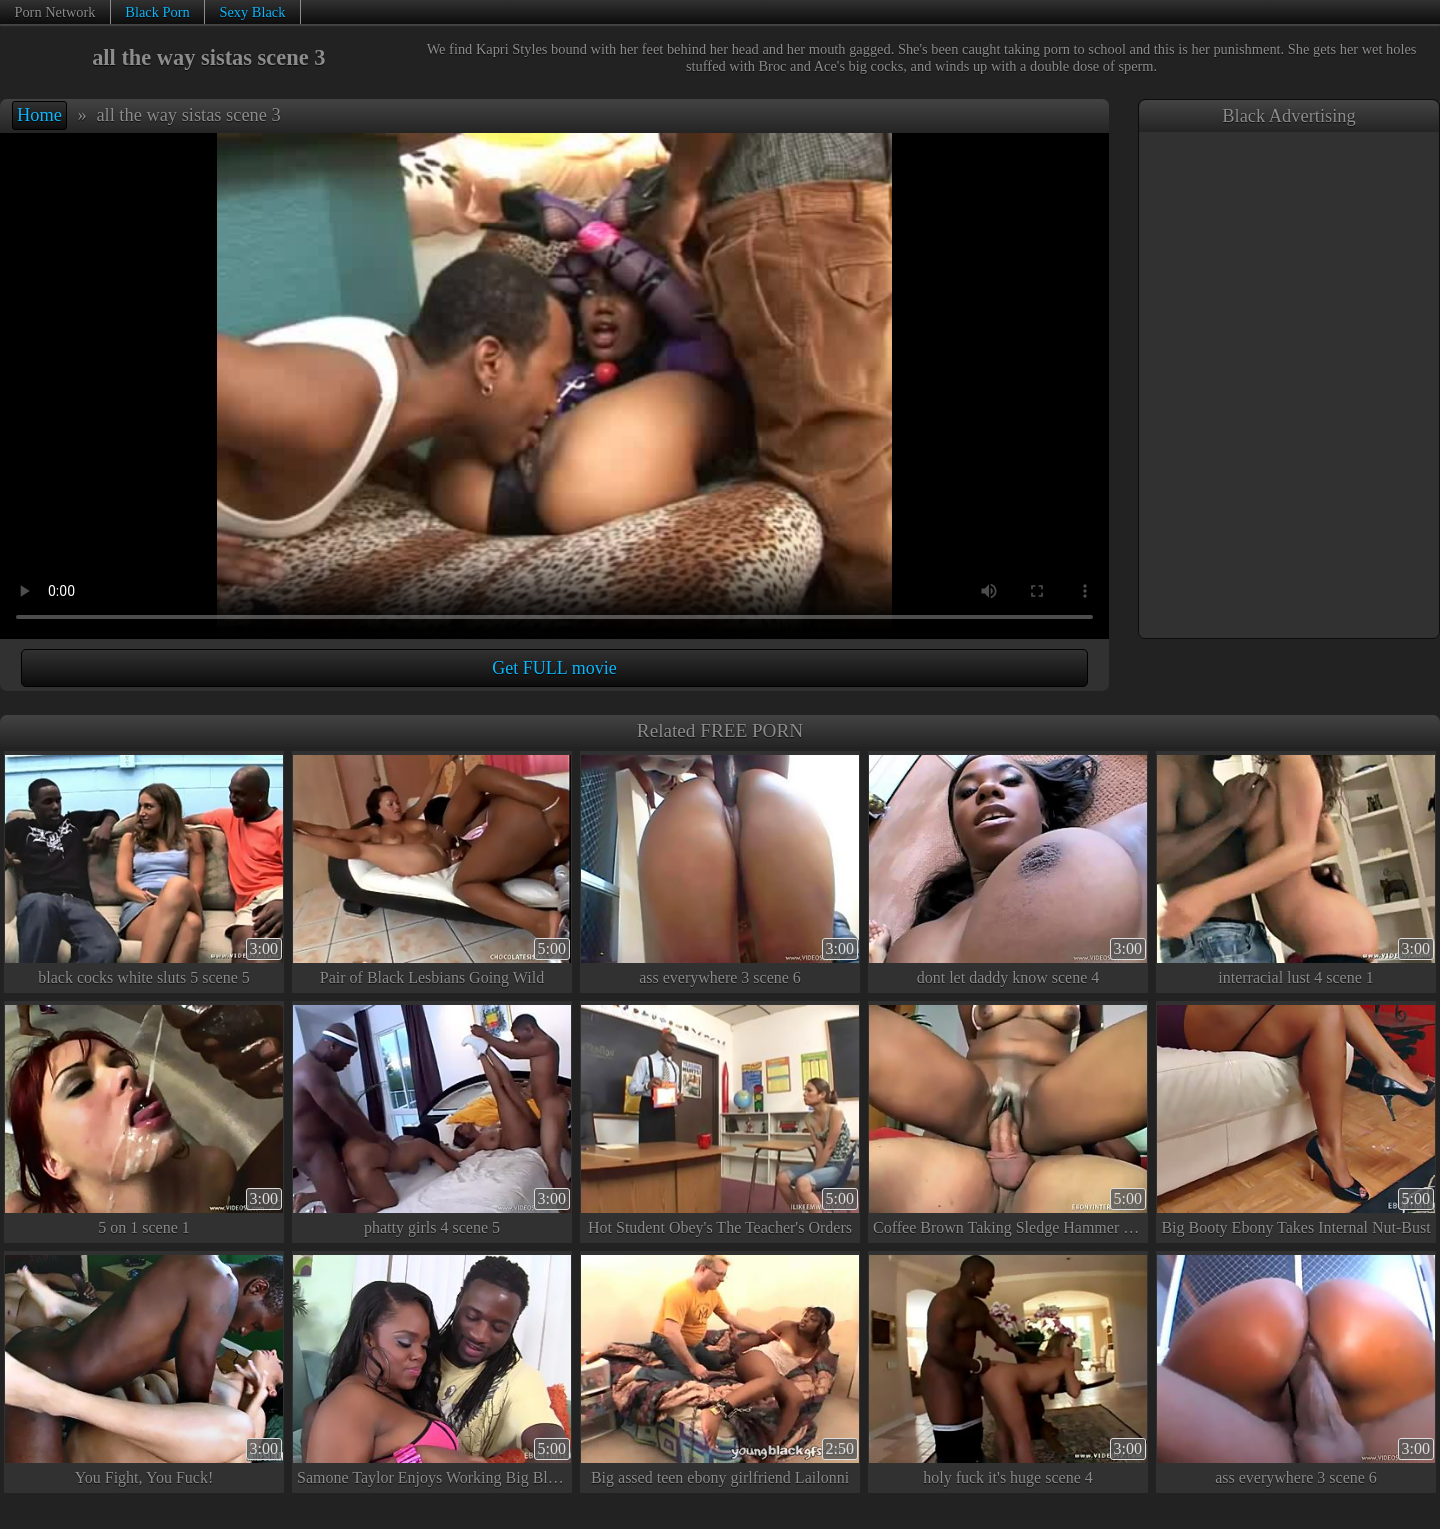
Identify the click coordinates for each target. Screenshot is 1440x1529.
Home (39, 115)
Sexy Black (252, 12)
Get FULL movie (554, 668)
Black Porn (157, 12)
